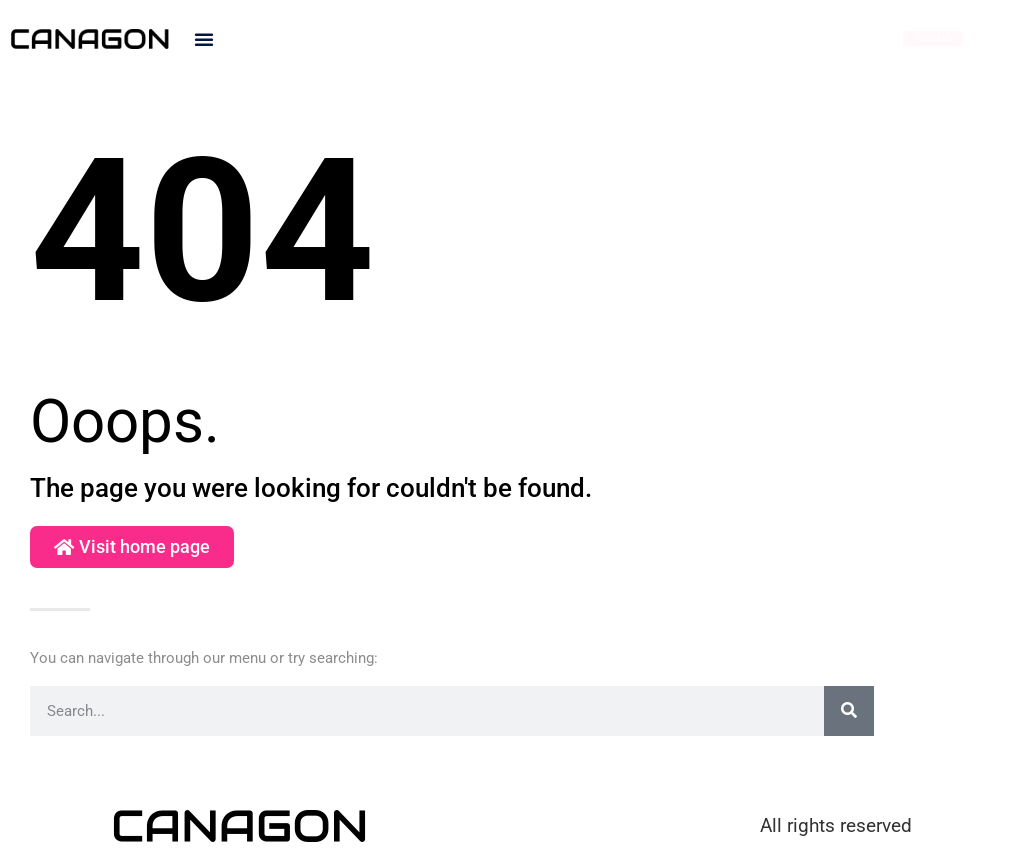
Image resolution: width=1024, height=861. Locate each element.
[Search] (849, 711)
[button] (204, 39)
